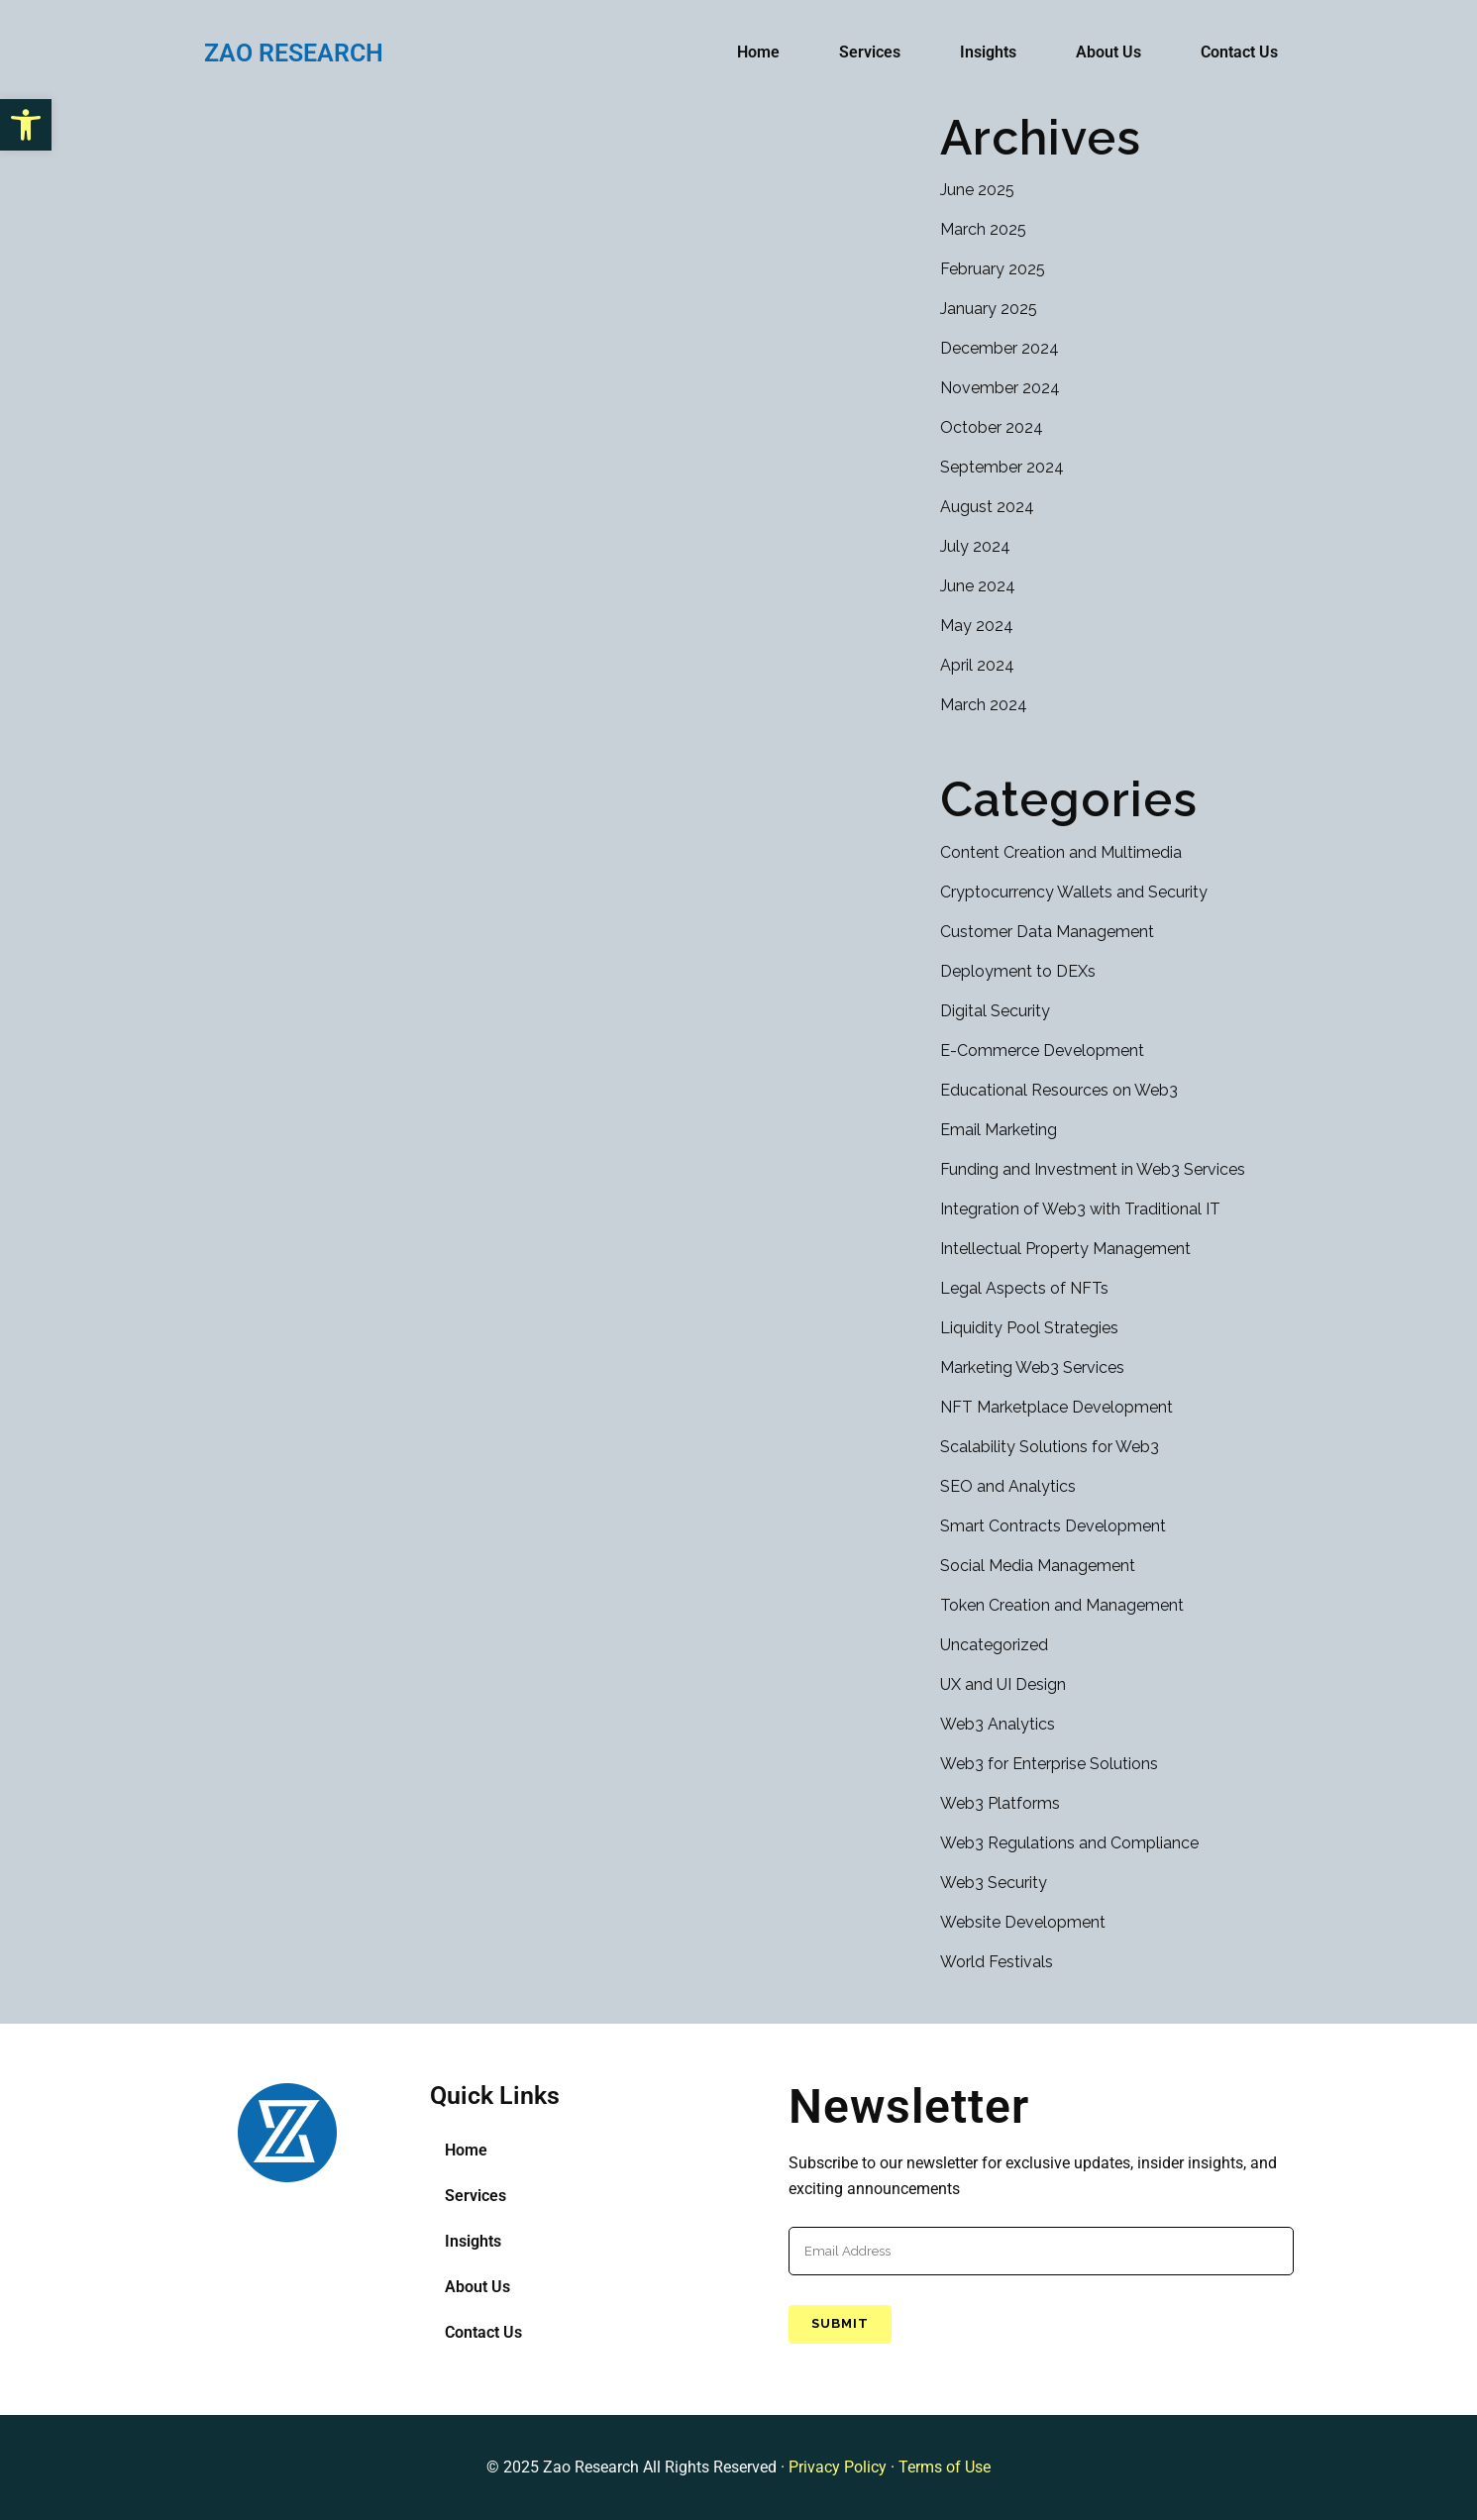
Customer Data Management (1047, 931)
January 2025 (988, 308)
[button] (26, 125)
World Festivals (996, 1961)
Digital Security (995, 1010)
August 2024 (987, 506)
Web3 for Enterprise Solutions (1049, 1763)
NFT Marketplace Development (1056, 1407)
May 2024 (976, 625)
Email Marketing (998, 1129)
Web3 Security (993, 1882)
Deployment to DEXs (1018, 971)
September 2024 (1002, 467)
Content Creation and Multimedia (1061, 852)
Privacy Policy (838, 2467)
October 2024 (991, 427)
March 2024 (983, 704)
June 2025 (977, 189)
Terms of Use (944, 2467)
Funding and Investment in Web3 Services (1092, 1169)
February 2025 (992, 269)
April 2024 (977, 665)
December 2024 (999, 348)
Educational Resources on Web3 (1059, 1090)
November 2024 (1000, 387)
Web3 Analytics (997, 1724)
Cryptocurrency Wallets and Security (1074, 892)
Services (869, 52)
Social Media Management (1037, 1565)
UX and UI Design (1003, 1684)
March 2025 (983, 229)
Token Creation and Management (1062, 1605)
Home (758, 52)
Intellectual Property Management (1065, 1248)
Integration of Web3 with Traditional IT (1080, 1209)
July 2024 (975, 546)
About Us (1108, 52)
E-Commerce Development (1042, 1050)
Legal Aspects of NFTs (1024, 1288)
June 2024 (977, 586)
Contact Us (1239, 52)
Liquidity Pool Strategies (1029, 1327)
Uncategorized (994, 1644)
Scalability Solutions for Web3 (1049, 1446)
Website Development (1023, 1922)
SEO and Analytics (1008, 1486)
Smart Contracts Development (1053, 1526)
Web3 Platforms (1000, 1803)
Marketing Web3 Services (1032, 1367)
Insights (988, 52)
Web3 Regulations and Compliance (1069, 1843)
